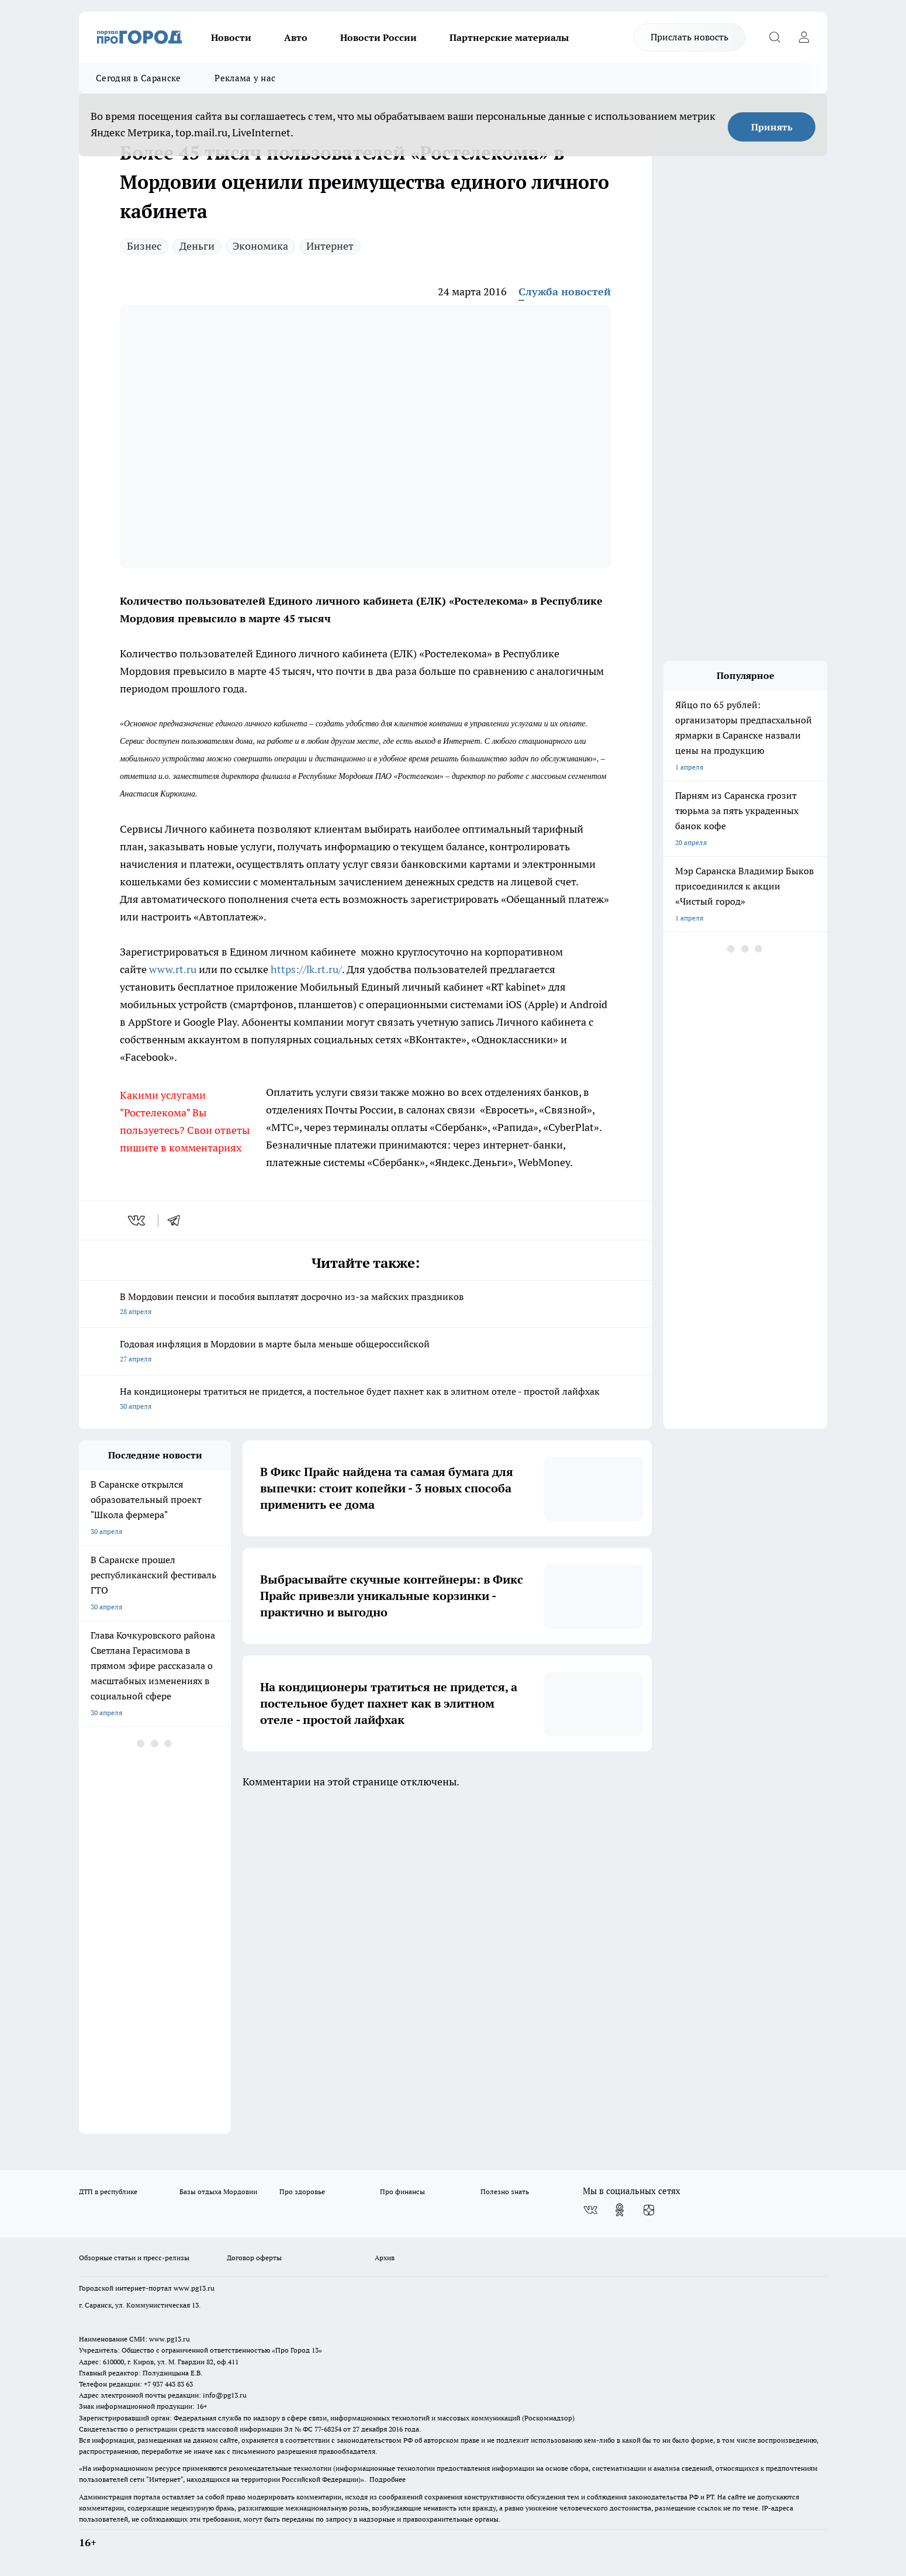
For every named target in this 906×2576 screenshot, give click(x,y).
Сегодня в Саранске (138, 78)
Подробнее (387, 2479)
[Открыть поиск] (774, 37)
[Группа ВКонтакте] (590, 2210)
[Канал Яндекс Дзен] (648, 2210)
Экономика (260, 246)
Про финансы (402, 2191)
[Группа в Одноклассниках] (619, 2210)
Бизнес (144, 246)
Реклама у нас (245, 78)
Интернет (330, 246)
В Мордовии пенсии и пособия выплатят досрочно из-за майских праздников (365, 1305)
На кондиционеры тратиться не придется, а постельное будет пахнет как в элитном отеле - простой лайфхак (365, 1399)
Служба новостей (564, 291)
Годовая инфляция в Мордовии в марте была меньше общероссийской (365, 1352)
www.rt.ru (172, 969)
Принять (772, 127)
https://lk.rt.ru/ (306, 969)
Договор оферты (254, 2257)
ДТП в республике (108, 2191)
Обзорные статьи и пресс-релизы (134, 2257)
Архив (385, 2257)
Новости (231, 37)
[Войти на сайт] (803, 37)
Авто (295, 37)
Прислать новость (689, 37)
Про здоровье (302, 2191)
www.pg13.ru (194, 2288)
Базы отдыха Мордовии (218, 2191)
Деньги (197, 246)
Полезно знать (504, 2191)
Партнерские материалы (509, 37)
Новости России (378, 37)
